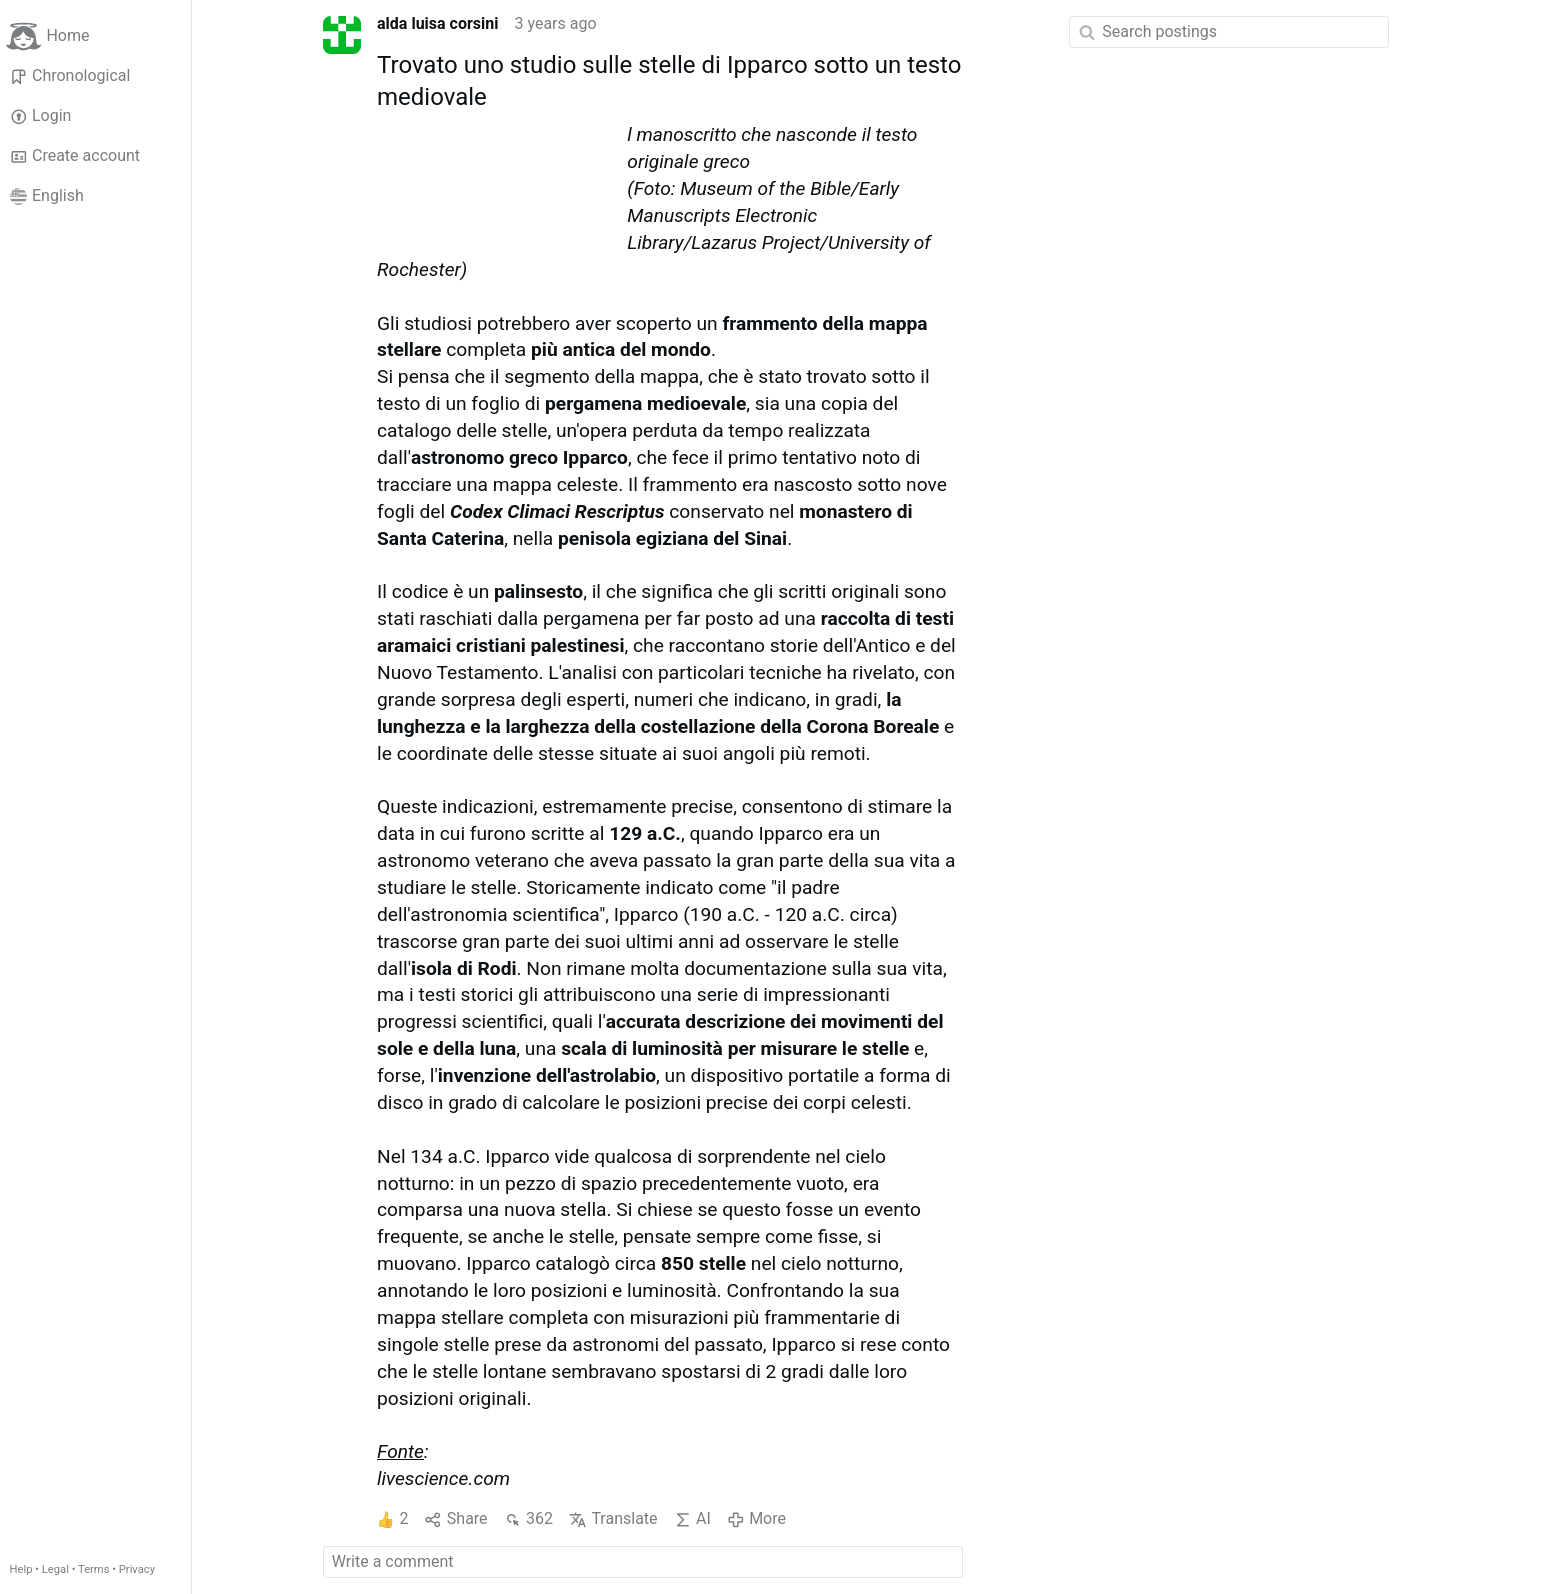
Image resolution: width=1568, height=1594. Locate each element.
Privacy (137, 1569)
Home (47, 36)
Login (41, 116)
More (756, 1519)
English (47, 196)
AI (692, 1519)
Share (455, 1519)
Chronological (70, 76)
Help (21, 1569)
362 (528, 1519)
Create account (75, 156)
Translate (613, 1519)
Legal (55, 1569)
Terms (93, 1569)
